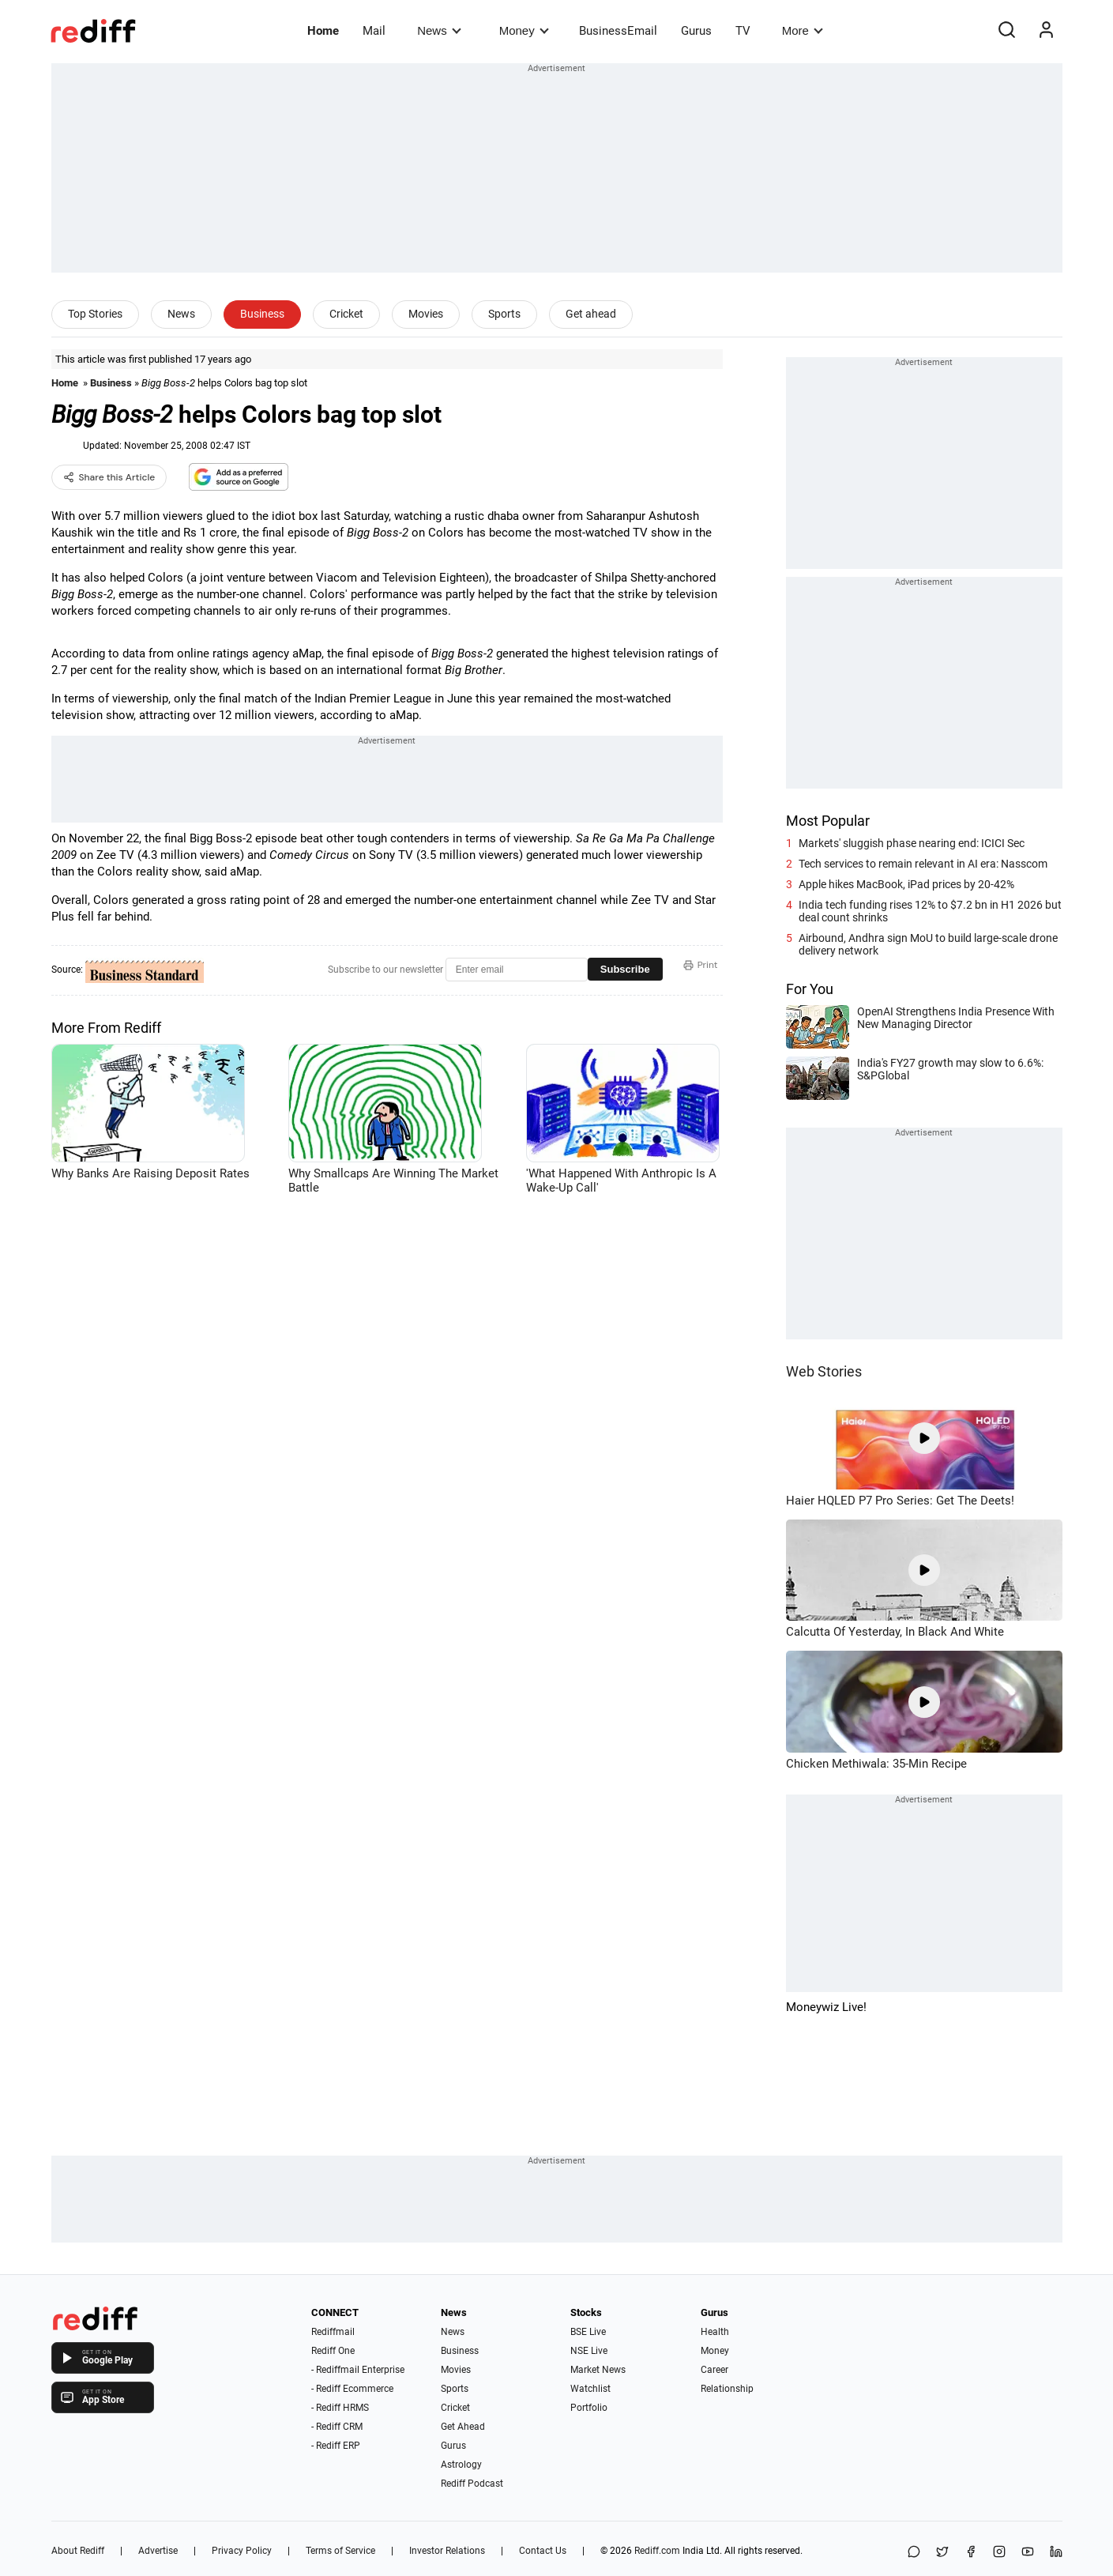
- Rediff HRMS (340, 2407)
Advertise (158, 2550)
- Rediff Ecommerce (352, 2388)
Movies (425, 313)
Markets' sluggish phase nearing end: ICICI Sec (912, 843)
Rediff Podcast (472, 2483)
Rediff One (333, 2350)
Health (715, 2331)
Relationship (727, 2388)
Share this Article (109, 477)
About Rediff (77, 2550)
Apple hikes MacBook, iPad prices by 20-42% (906, 884)
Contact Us (542, 2550)
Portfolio (588, 2407)
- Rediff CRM (337, 2426)
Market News (598, 2369)
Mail (374, 31)
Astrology (461, 2464)
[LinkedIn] (1056, 2552)
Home (323, 31)
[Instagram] (999, 2552)
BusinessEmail (618, 31)
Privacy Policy (242, 2550)
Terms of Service (340, 2550)
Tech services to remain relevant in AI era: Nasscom (923, 863)
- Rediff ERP (335, 2445)
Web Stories (824, 1371)
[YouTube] (1027, 2552)
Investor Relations (447, 2550)
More (802, 30)
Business (262, 313)
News (439, 30)
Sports (504, 313)
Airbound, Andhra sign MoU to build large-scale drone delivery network (928, 944)
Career (714, 2369)
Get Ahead (463, 2426)
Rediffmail (333, 2331)
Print (700, 964)
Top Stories (95, 313)
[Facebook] (970, 2552)
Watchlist (590, 2388)
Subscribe (625, 969)
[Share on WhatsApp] (914, 2552)
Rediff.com (657, 2550)
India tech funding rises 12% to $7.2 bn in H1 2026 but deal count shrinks (930, 911)
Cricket (346, 313)
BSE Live (588, 2331)
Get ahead (591, 313)
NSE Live (588, 2350)
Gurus (696, 31)
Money (524, 30)
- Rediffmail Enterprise (357, 2369)
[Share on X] (942, 2552)
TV (742, 31)
